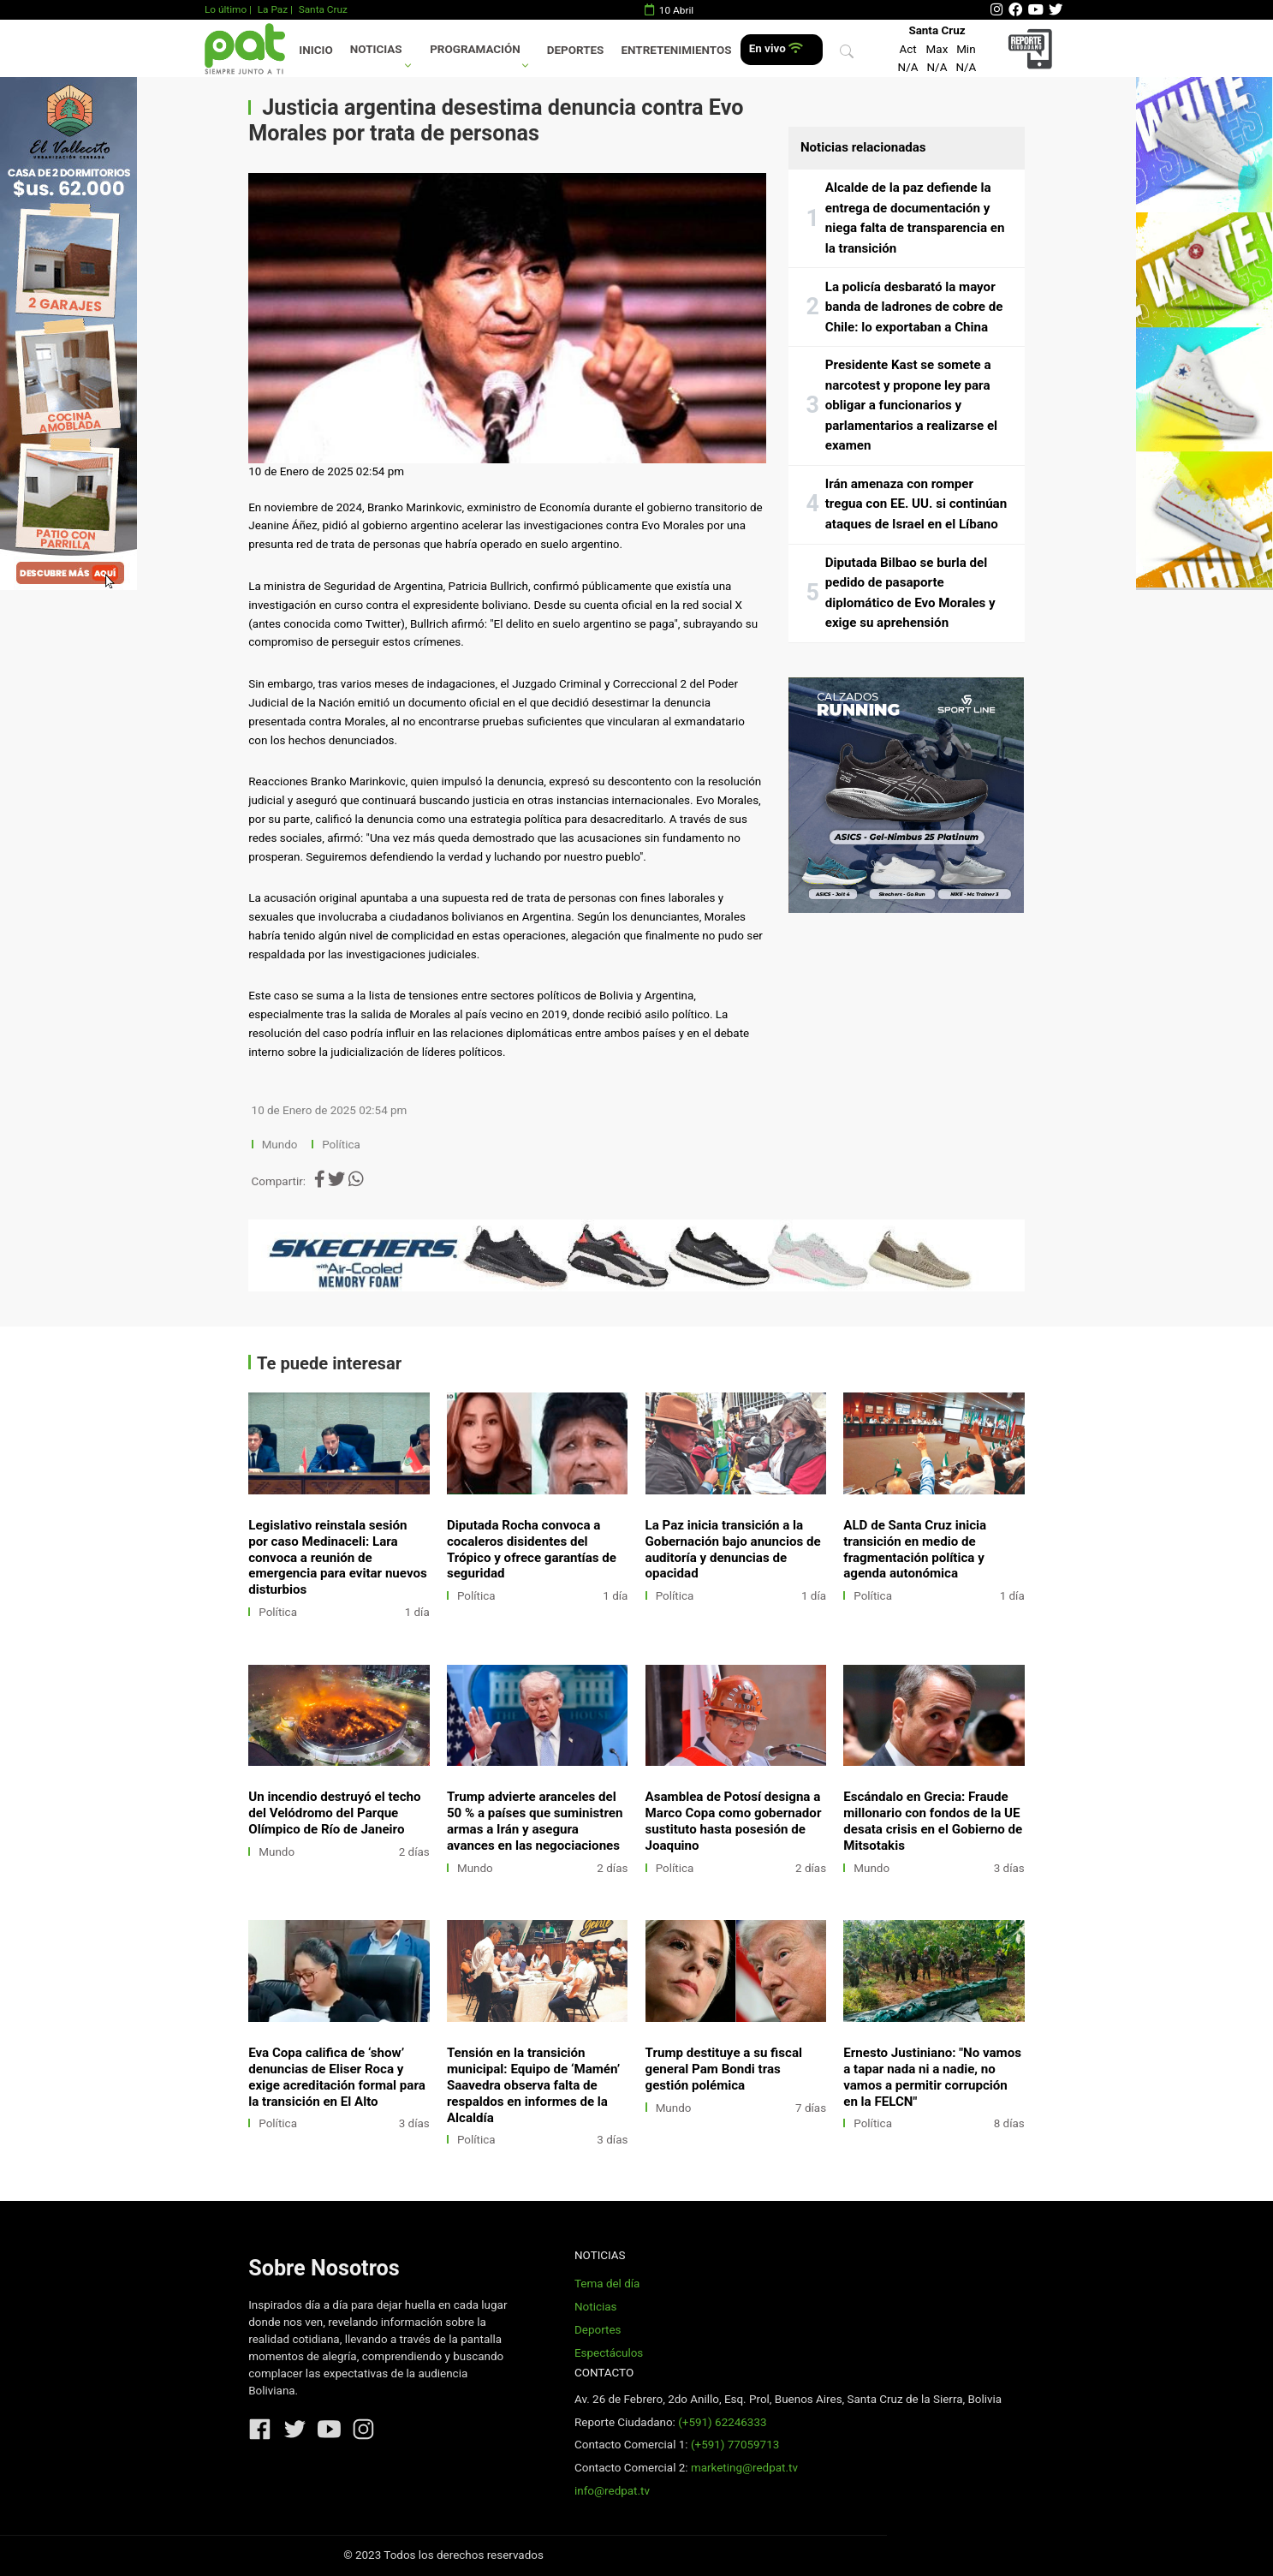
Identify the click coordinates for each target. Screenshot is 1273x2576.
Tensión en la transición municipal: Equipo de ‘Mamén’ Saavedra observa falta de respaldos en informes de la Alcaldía (533, 2085)
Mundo (280, 1144)
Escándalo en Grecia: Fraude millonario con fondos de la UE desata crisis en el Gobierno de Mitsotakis (932, 1821)
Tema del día (606, 2283)
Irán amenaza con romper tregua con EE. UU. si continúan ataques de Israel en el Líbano (916, 504)
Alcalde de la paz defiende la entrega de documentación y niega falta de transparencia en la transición (915, 218)
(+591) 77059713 (735, 2444)
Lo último (226, 9)
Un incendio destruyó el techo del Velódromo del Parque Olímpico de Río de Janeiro (334, 1813)
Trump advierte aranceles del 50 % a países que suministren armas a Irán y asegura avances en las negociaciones (535, 1821)
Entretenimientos (677, 50)
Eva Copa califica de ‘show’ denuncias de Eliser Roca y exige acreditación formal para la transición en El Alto (336, 2077)
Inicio (315, 50)
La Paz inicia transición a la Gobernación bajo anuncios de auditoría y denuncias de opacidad (733, 1550)
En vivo (776, 48)
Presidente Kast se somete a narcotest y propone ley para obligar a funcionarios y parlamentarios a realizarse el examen (911, 405)
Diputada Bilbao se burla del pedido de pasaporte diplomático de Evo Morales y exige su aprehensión (910, 593)
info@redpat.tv (612, 2490)
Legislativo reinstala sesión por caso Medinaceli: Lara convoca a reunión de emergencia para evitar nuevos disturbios (337, 1558)
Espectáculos (608, 2352)
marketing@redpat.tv (744, 2467)
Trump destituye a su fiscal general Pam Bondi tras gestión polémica (724, 2069)
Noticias (376, 49)
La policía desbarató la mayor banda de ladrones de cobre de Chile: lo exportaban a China (914, 307)
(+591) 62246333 (722, 2422)
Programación (475, 49)
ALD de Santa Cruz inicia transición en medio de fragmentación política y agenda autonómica (914, 1550)
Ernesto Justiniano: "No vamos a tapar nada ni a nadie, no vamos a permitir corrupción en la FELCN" (932, 2077)
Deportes (575, 50)
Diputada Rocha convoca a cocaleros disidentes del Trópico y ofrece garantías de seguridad (531, 1550)
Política (341, 1144)
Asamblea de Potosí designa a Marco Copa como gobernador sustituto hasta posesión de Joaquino (733, 1821)
